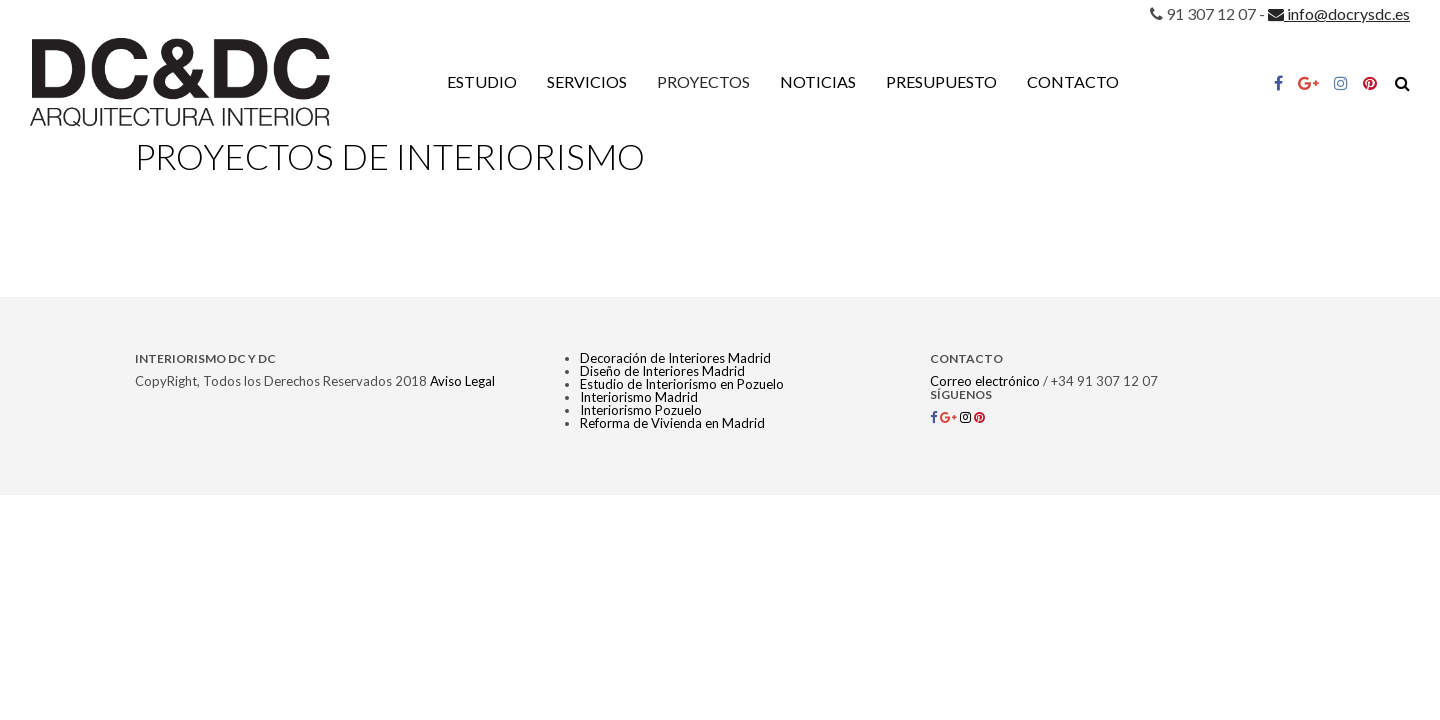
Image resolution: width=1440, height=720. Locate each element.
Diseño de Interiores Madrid (662, 371)
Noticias (818, 81)
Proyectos (703, 81)
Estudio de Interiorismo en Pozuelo (682, 384)
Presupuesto (941, 81)
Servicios (587, 81)
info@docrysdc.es (1339, 13)
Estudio (482, 81)
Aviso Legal (462, 381)
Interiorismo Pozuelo (641, 410)
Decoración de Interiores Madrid (675, 358)
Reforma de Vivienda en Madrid (672, 423)
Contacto (1073, 81)
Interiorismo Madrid (639, 397)
